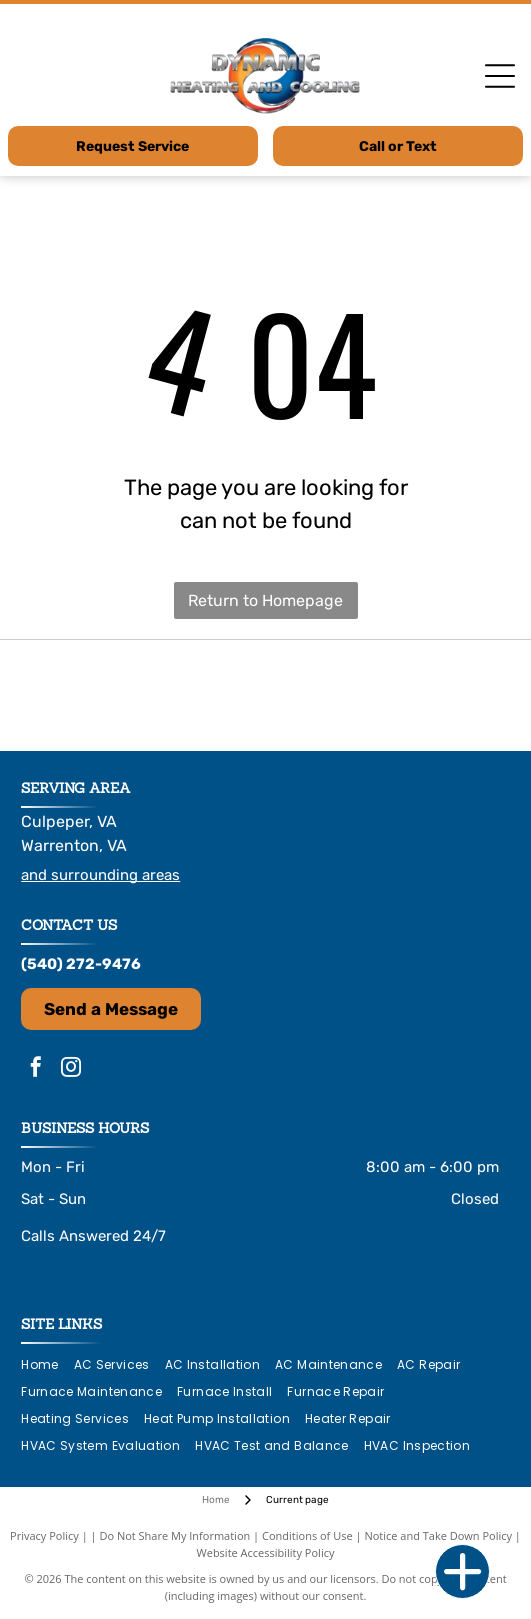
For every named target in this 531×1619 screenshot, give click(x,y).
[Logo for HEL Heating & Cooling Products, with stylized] (102, 695)
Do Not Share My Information (174, 1535)
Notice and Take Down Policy (438, 1535)
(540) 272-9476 (81, 964)
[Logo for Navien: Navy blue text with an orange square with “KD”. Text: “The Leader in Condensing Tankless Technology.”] (265, 695)
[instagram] (71, 1069)
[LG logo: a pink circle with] (428, 695)
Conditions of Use (307, 1535)
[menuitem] (47, 1365)
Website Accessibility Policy (266, 1552)
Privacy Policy (44, 1535)
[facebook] (36, 1069)
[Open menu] (500, 76)
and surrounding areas (100, 875)
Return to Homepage (265, 600)
